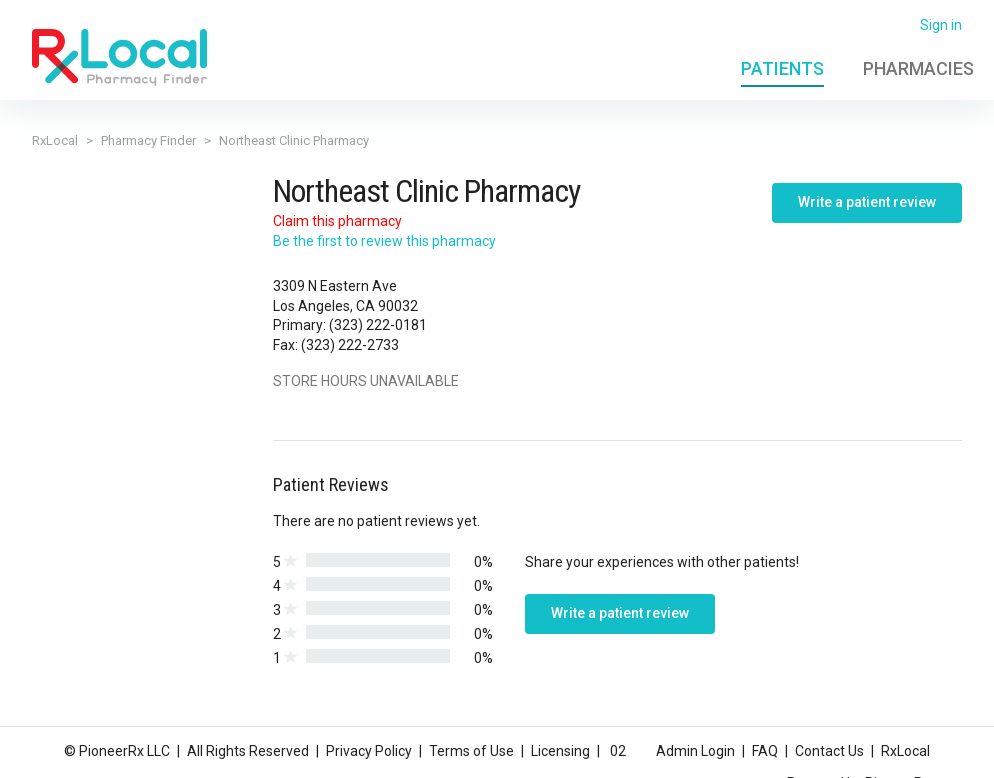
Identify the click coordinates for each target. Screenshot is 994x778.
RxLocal (55, 140)
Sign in (941, 25)
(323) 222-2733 (350, 345)
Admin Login (695, 751)
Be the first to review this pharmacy (384, 241)
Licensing (560, 751)
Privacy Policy (369, 751)
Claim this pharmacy (337, 221)
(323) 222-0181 (378, 325)
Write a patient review (867, 202)
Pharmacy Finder (148, 140)
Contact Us (829, 751)
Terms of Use (471, 751)
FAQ (765, 751)
